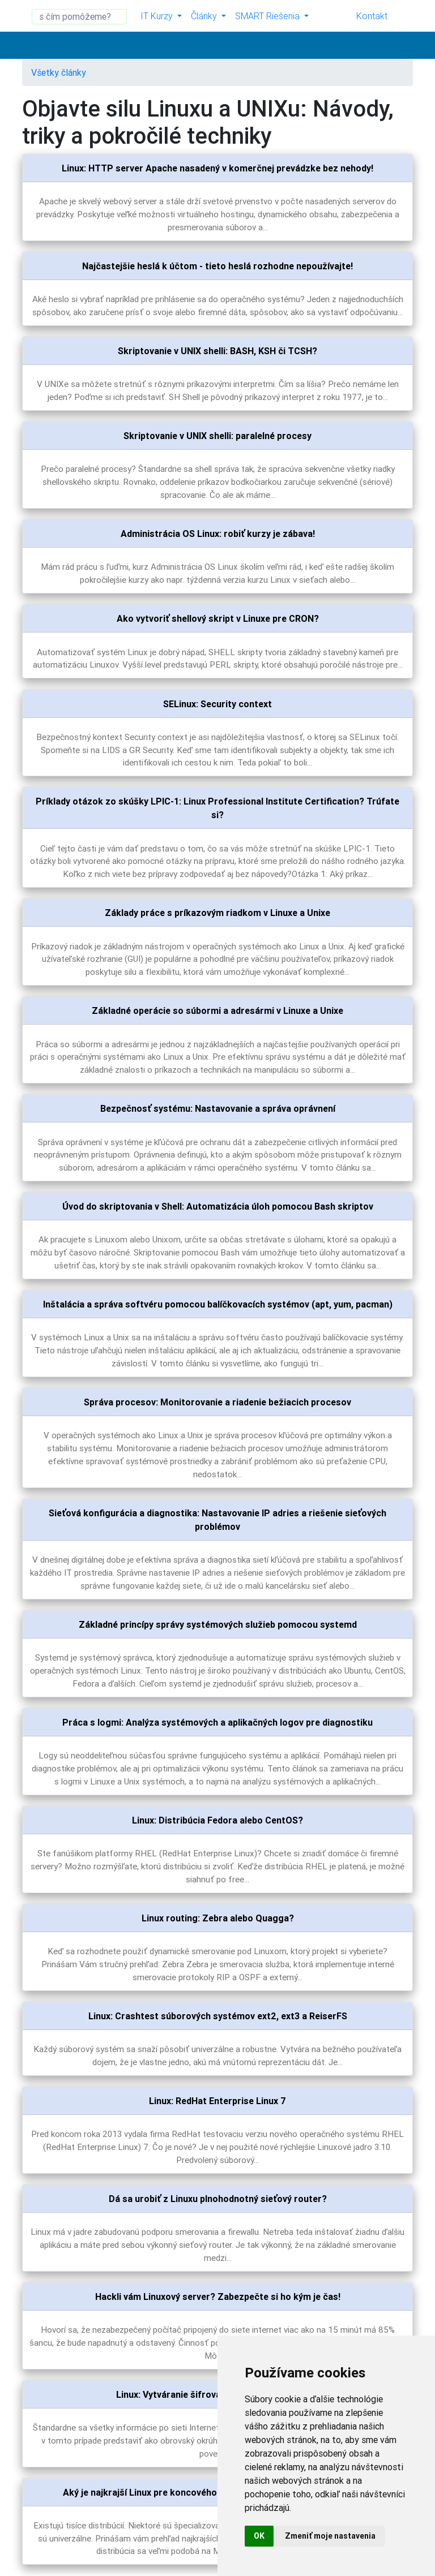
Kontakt (371, 15)
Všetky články (58, 72)
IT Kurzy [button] (157, 15)
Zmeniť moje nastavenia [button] (330, 2536)
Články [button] (205, 15)
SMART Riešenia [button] (268, 15)
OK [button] (259, 2536)
